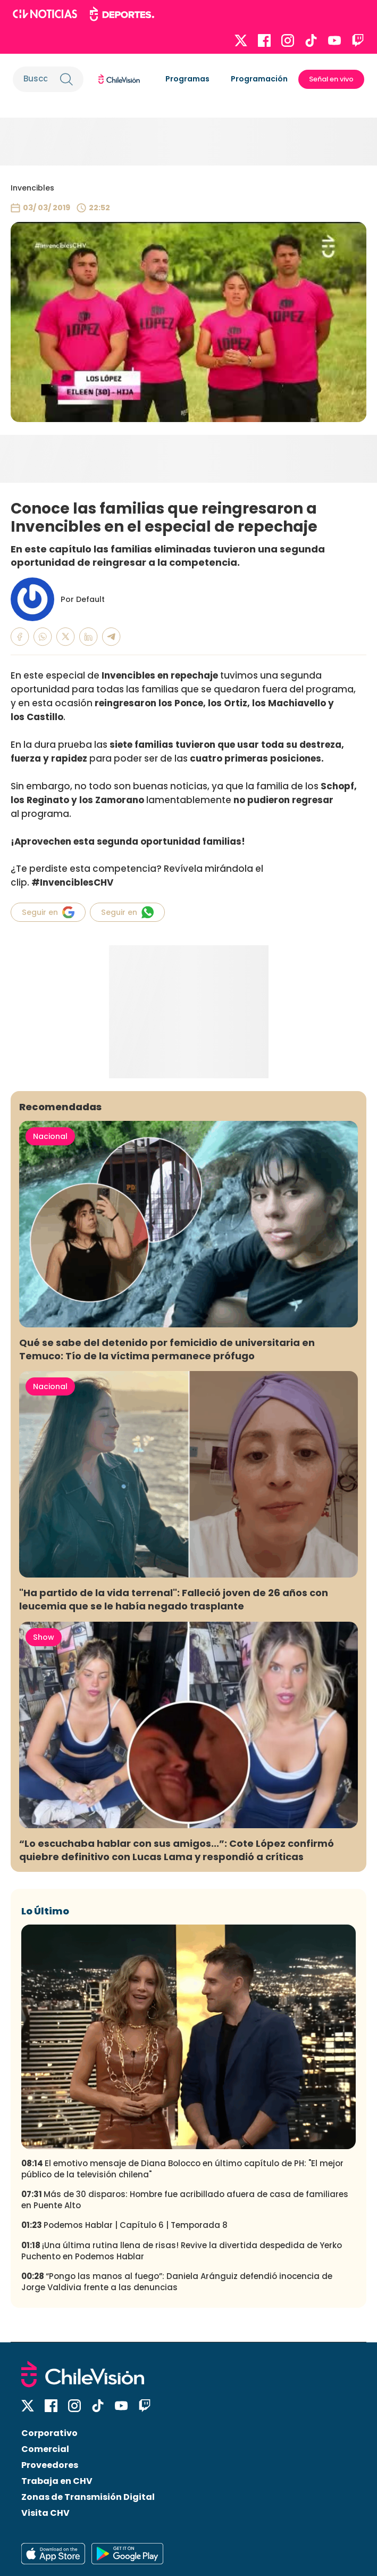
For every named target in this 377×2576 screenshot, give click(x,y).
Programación (259, 78)
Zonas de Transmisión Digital (88, 2497)
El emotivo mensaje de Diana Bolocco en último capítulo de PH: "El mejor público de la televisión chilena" (182, 2169)
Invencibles (32, 188)
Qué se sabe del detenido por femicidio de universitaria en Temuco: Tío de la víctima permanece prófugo (167, 1349)
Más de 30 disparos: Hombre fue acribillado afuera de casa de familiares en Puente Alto (184, 2200)
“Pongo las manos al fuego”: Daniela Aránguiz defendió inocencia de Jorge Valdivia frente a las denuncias (176, 2281)
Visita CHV (45, 2513)
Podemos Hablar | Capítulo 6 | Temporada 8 (124, 2225)
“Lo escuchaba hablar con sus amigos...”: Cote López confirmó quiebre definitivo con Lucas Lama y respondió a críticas (176, 1850)
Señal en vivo (331, 79)
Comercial (45, 2449)
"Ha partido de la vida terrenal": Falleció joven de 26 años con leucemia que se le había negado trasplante (173, 1599)
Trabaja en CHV (57, 2481)
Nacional (50, 1136)
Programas (187, 78)
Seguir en (48, 912)
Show (43, 1637)
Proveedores (49, 2465)
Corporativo (49, 2433)
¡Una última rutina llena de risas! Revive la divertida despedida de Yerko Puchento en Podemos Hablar (181, 2251)
